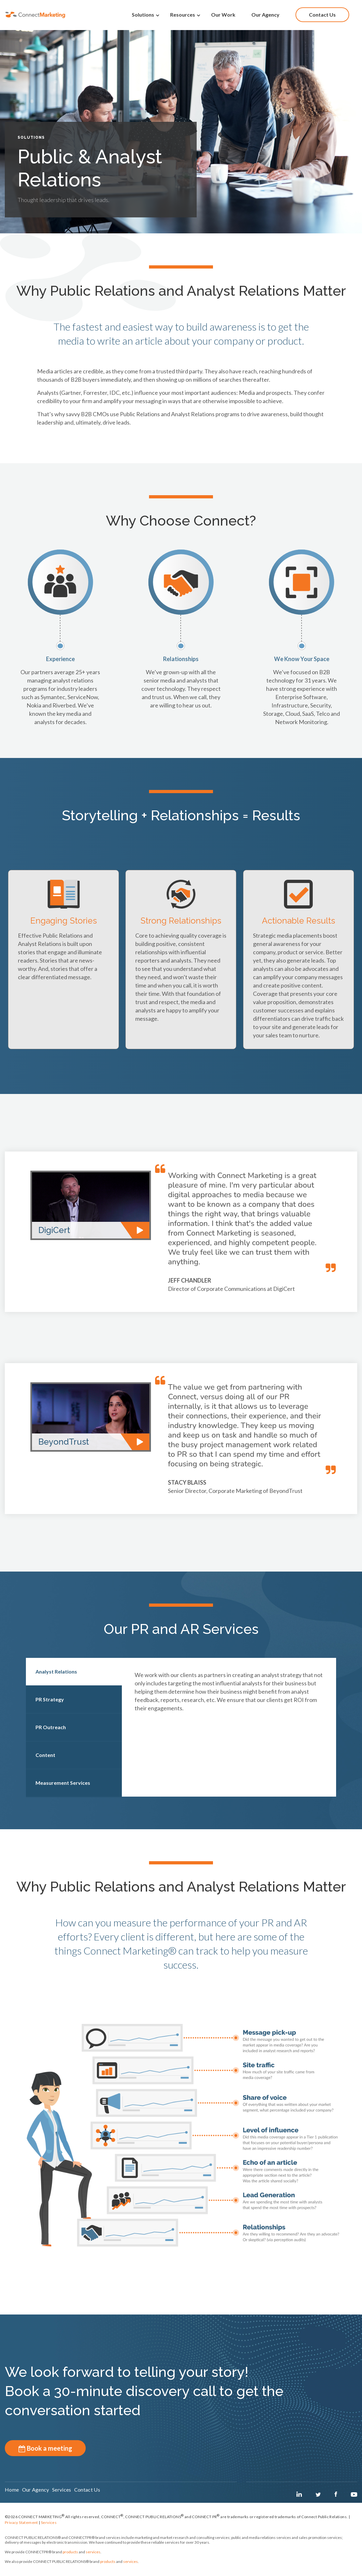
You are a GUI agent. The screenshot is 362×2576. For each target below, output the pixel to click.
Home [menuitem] (12, 2496)
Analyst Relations (56, 1671)
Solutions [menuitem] (143, 14)
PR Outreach (50, 1727)
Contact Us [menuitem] (322, 14)
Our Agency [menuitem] (265, 14)
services (93, 2559)
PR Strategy (49, 1699)
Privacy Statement (21, 2529)
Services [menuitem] (81, 2496)
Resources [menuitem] (182, 14)
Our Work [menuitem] (223, 14)
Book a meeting (45, 2448)
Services (49, 2529)
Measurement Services (62, 1783)
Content (45, 1755)
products (70, 2559)
